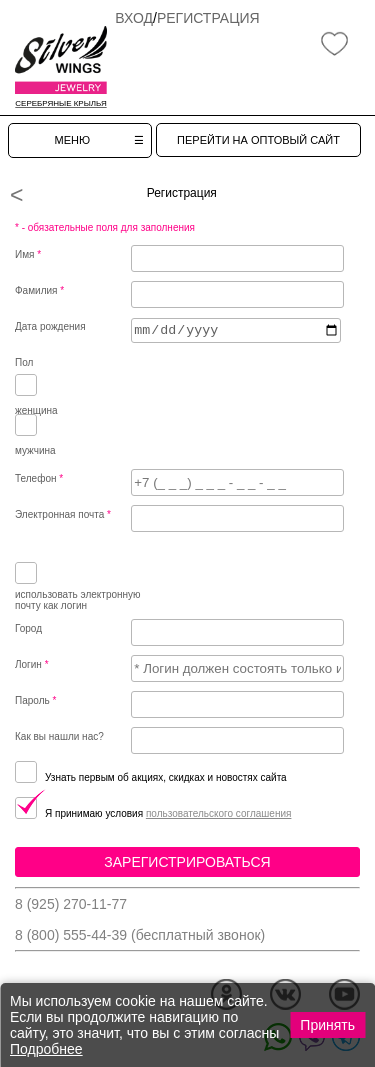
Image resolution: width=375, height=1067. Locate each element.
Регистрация (208, 18)
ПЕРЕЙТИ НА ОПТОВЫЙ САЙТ (258, 140)
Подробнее (46, 1049)
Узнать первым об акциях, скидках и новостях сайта (151, 777)
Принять (327, 1025)
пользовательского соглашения (219, 813)
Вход (134, 18)
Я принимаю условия (80, 813)
